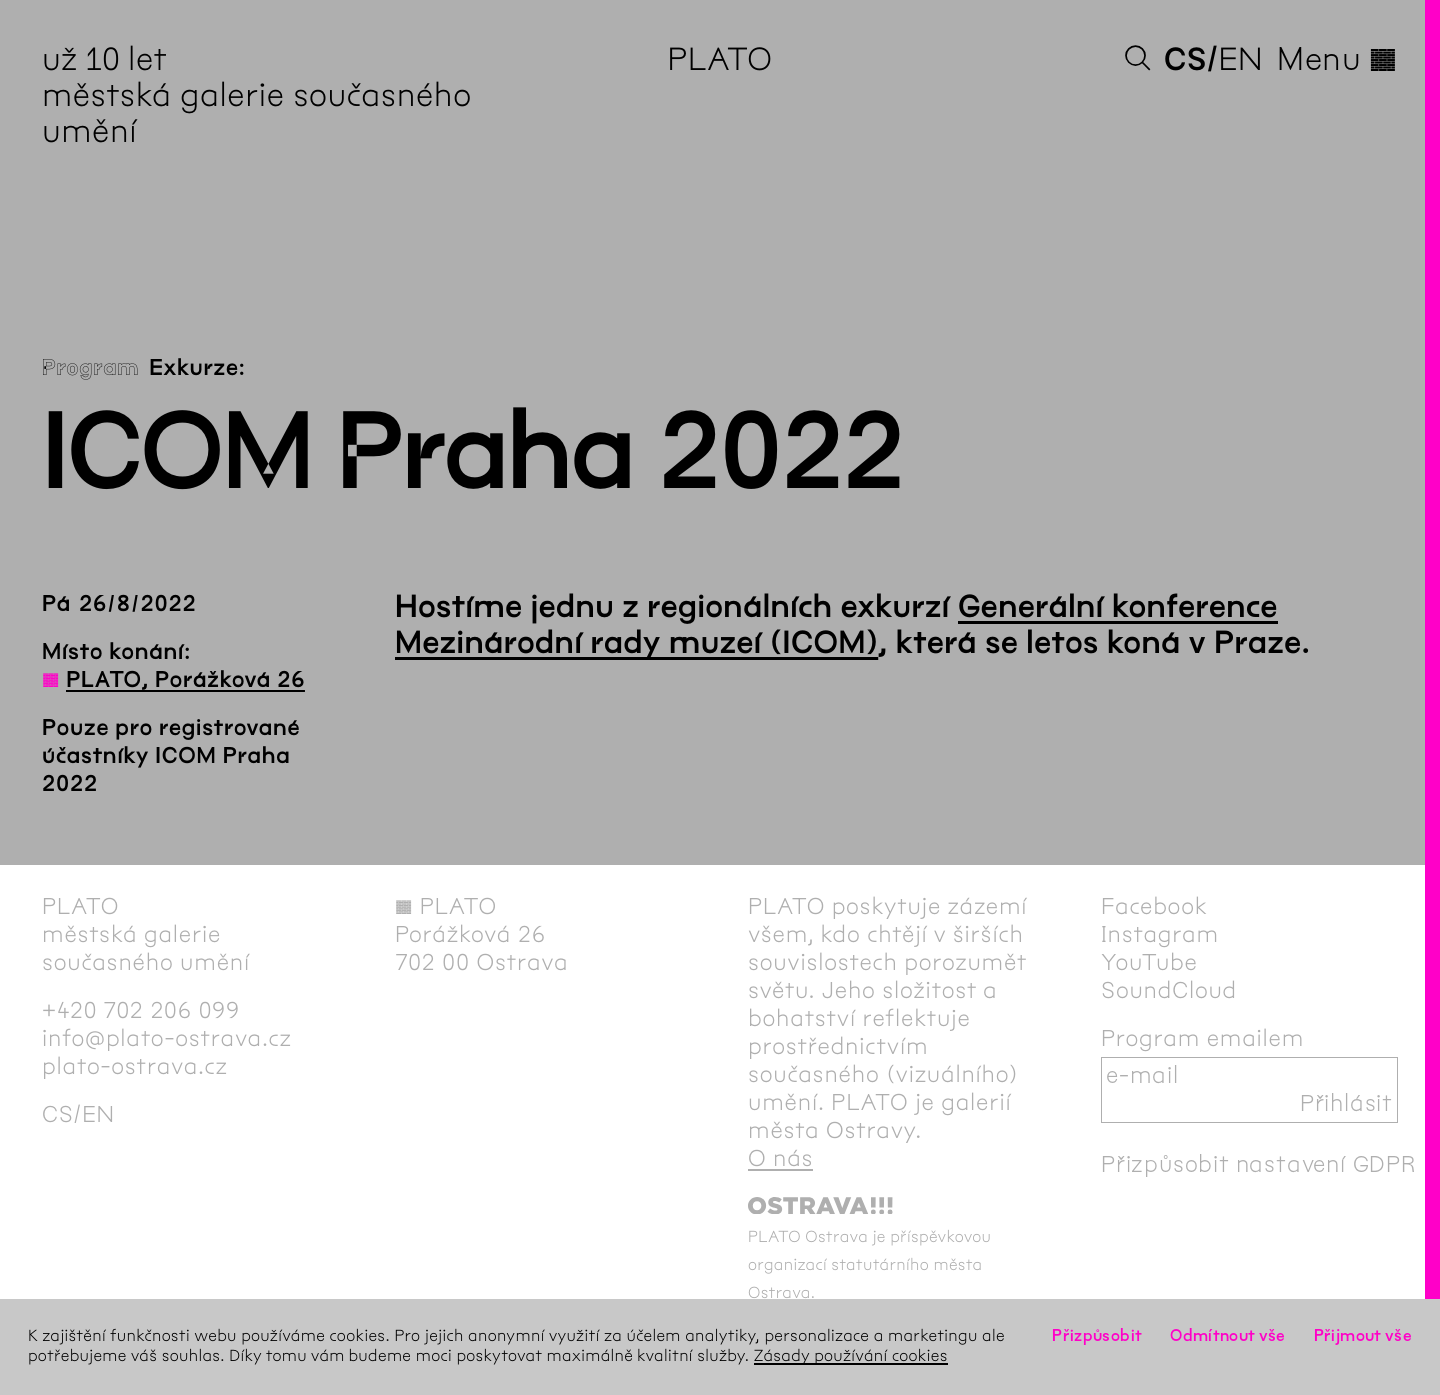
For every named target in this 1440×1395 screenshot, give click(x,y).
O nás (780, 1159)
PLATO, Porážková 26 (185, 680)
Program (90, 368)
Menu (1337, 60)
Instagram (1160, 935)
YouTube (1149, 963)
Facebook (1154, 907)
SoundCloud (1169, 991)
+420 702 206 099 (141, 1011)
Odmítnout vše (1228, 1336)
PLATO (719, 60)
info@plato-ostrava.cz (167, 1039)
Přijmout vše (1363, 1336)
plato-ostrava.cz (135, 1067)
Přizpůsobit (1097, 1336)
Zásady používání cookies (851, 1356)
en (1240, 60)
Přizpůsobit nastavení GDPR (1258, 1165)
